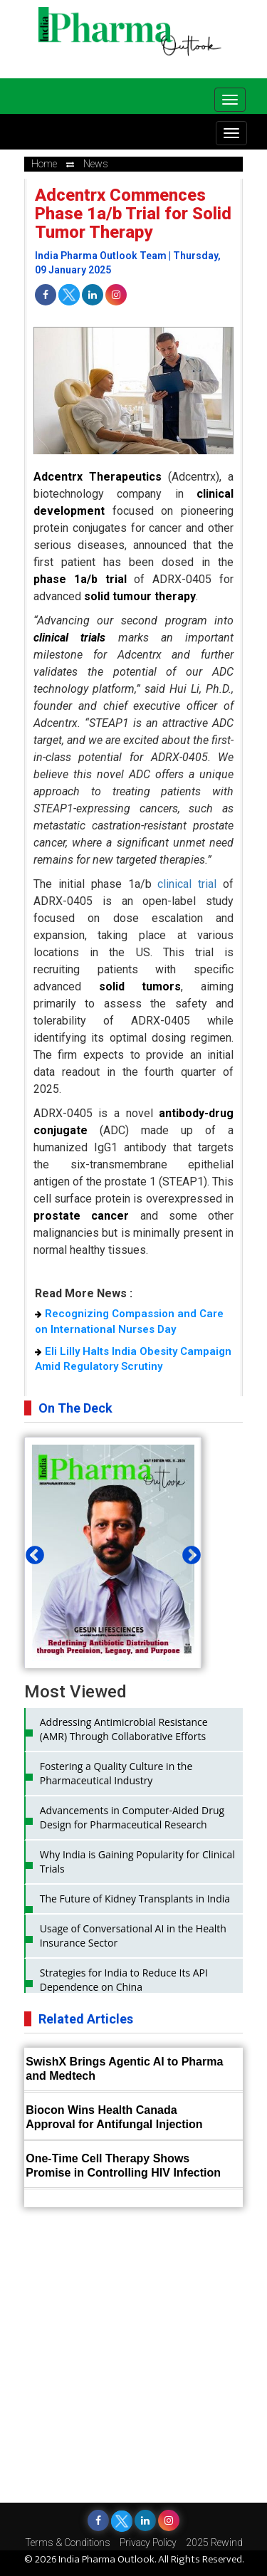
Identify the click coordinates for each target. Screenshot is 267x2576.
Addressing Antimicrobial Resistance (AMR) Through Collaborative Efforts (124, 1729)
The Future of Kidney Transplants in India (135, 1898)
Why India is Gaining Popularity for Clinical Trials (137, 1861)
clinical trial (186, 884)
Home (44, 163)
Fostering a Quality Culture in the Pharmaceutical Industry (116, 1773)
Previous (31, 1552)
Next (188, 1552)
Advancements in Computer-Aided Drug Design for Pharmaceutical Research (132, 1817)
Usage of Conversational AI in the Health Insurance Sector (133, 1935)
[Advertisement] (133, 2354)
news (95, 163)
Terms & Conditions (67, 2542)
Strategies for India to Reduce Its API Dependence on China (124, 1980)
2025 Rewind (214, 2542)
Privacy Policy (148, 2542)
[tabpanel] (113, 1579)
